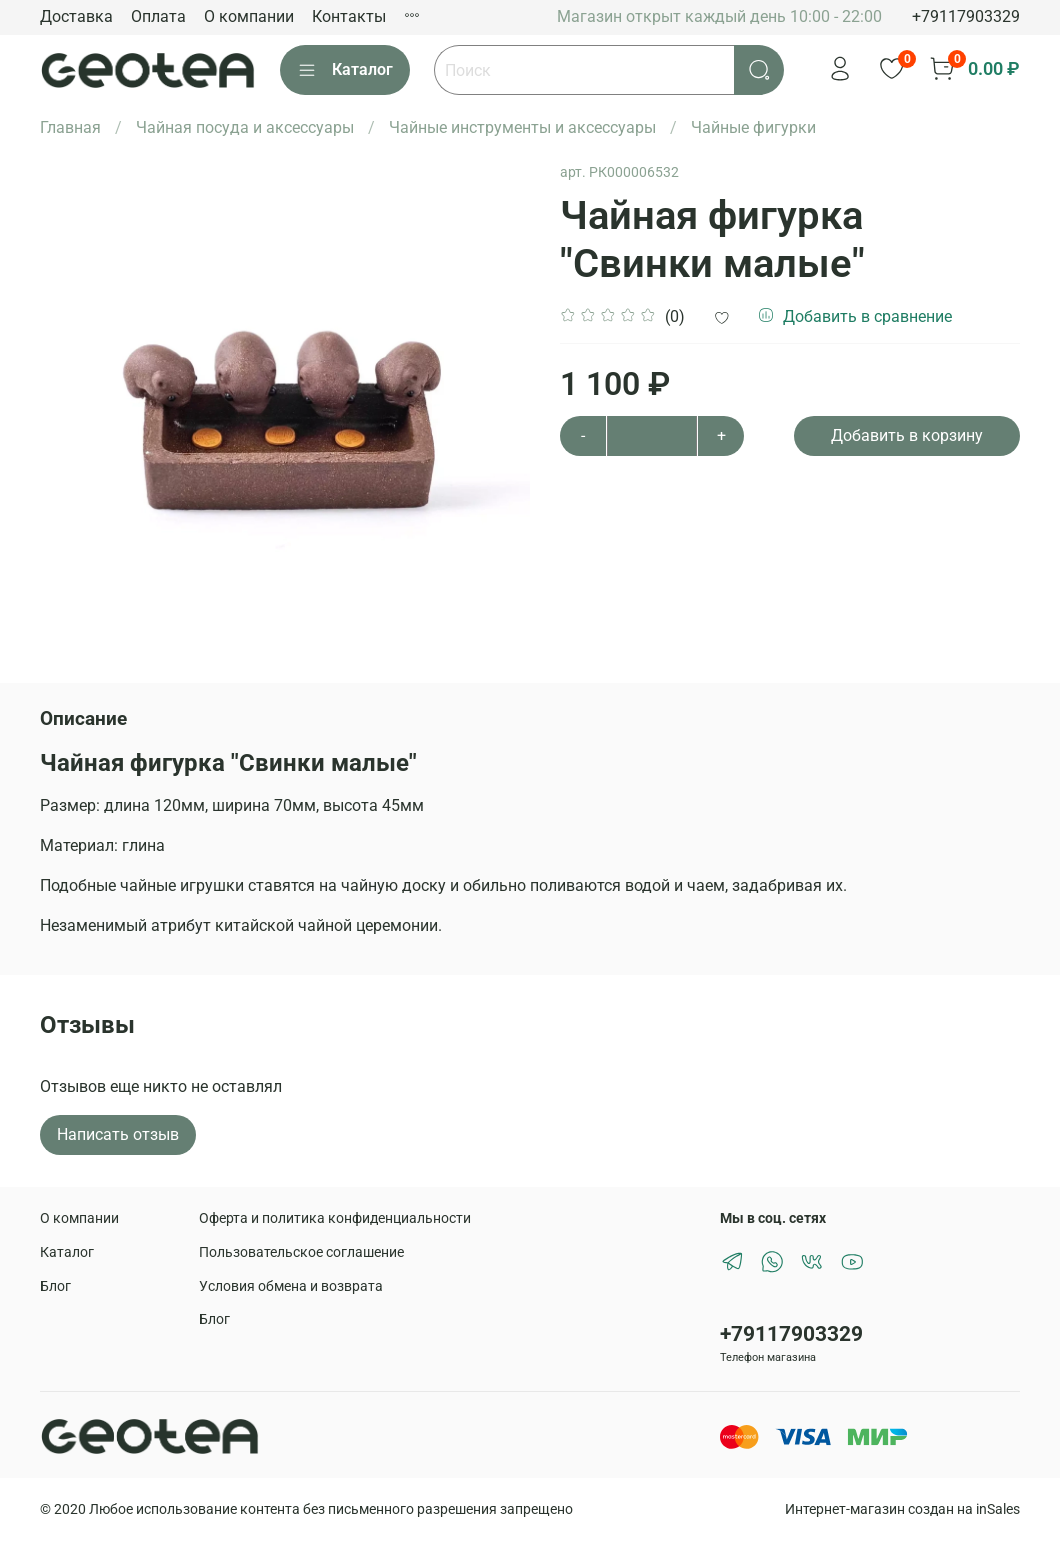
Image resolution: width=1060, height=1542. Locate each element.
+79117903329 (966, 16)
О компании (249, 16)
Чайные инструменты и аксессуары (522, 127)
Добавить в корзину (907, 435)
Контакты (349, 16)
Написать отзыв (118, 1134)
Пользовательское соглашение (301, 1252)
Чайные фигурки (753, 127)
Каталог (345, 70)
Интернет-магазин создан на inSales (902, 1509)
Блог (55, 1286)
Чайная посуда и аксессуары (245, 127)
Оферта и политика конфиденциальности (335, 1218)
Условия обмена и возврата (291, 1286)
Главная (70, 127)
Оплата (158, 16)
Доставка (76, 16)
